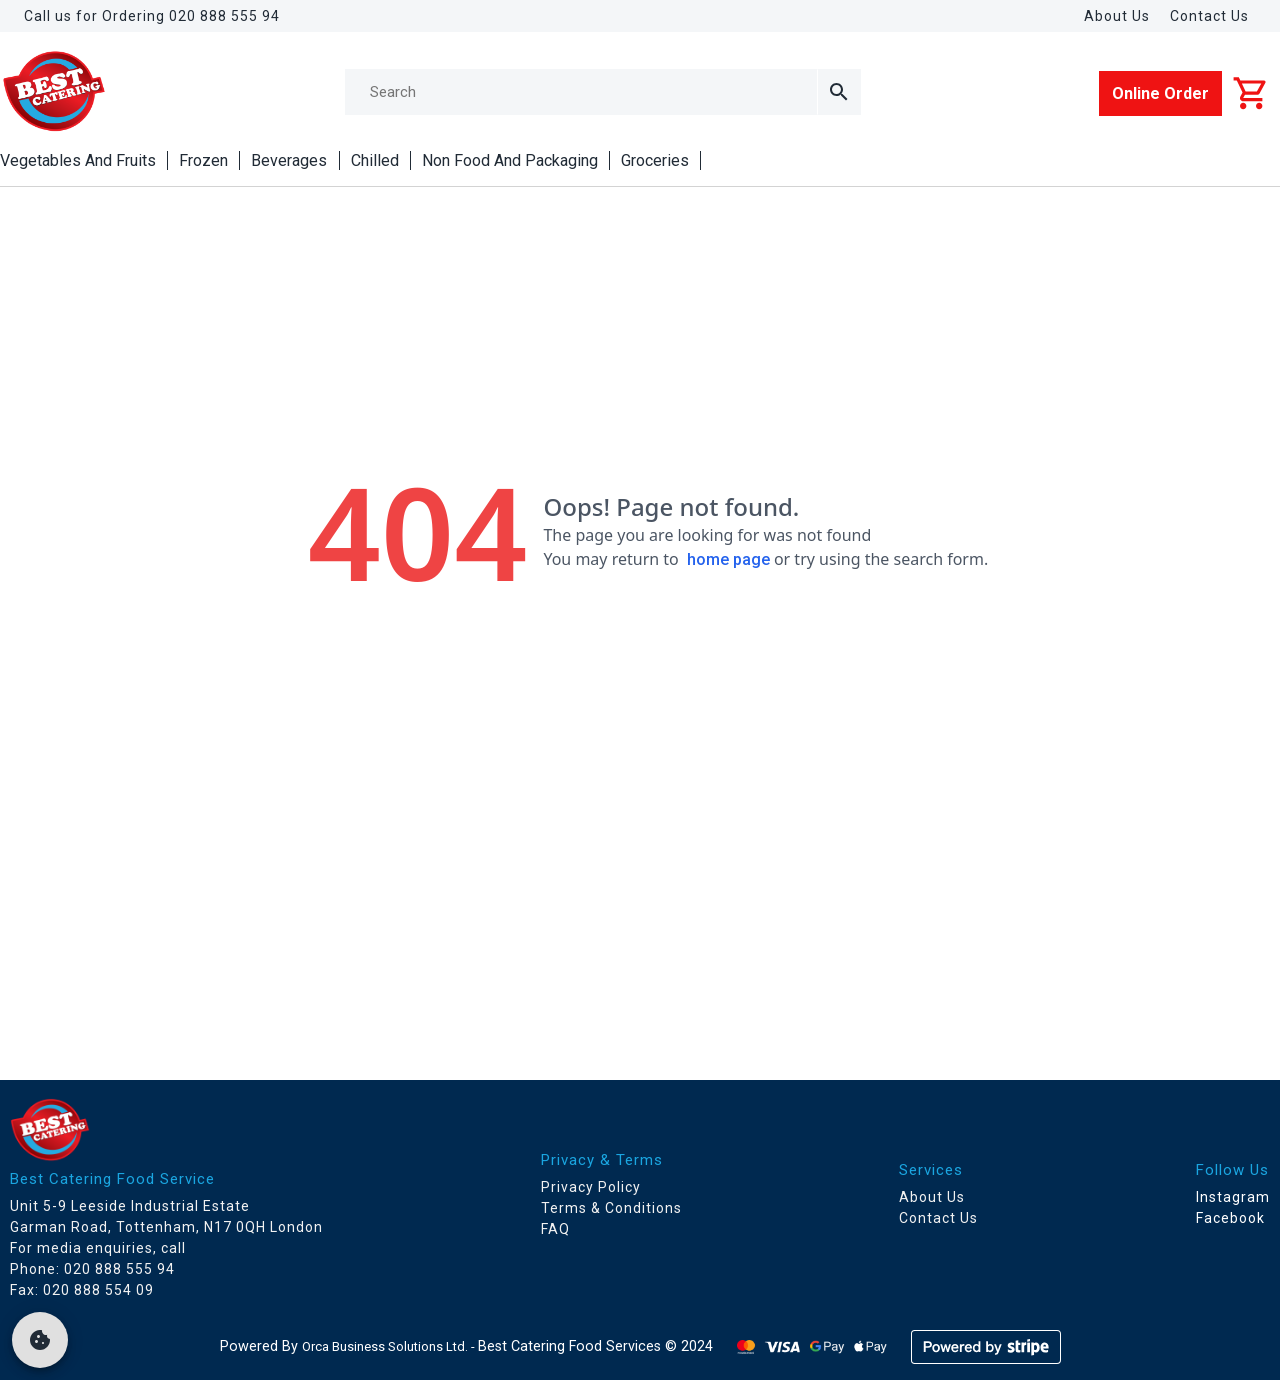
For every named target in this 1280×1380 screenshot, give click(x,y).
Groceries (655, 160)
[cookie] (40, 1340)
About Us (1117, 16)
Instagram (1233, 1197)
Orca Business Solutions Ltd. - (390, 1346)
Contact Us (1209, 16)
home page (728, 559)
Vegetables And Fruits (78, 160)
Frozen (203, 160)
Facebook (1230, 1218)
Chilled (375, 160)
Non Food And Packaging (510, 160)
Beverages (289, 160)
